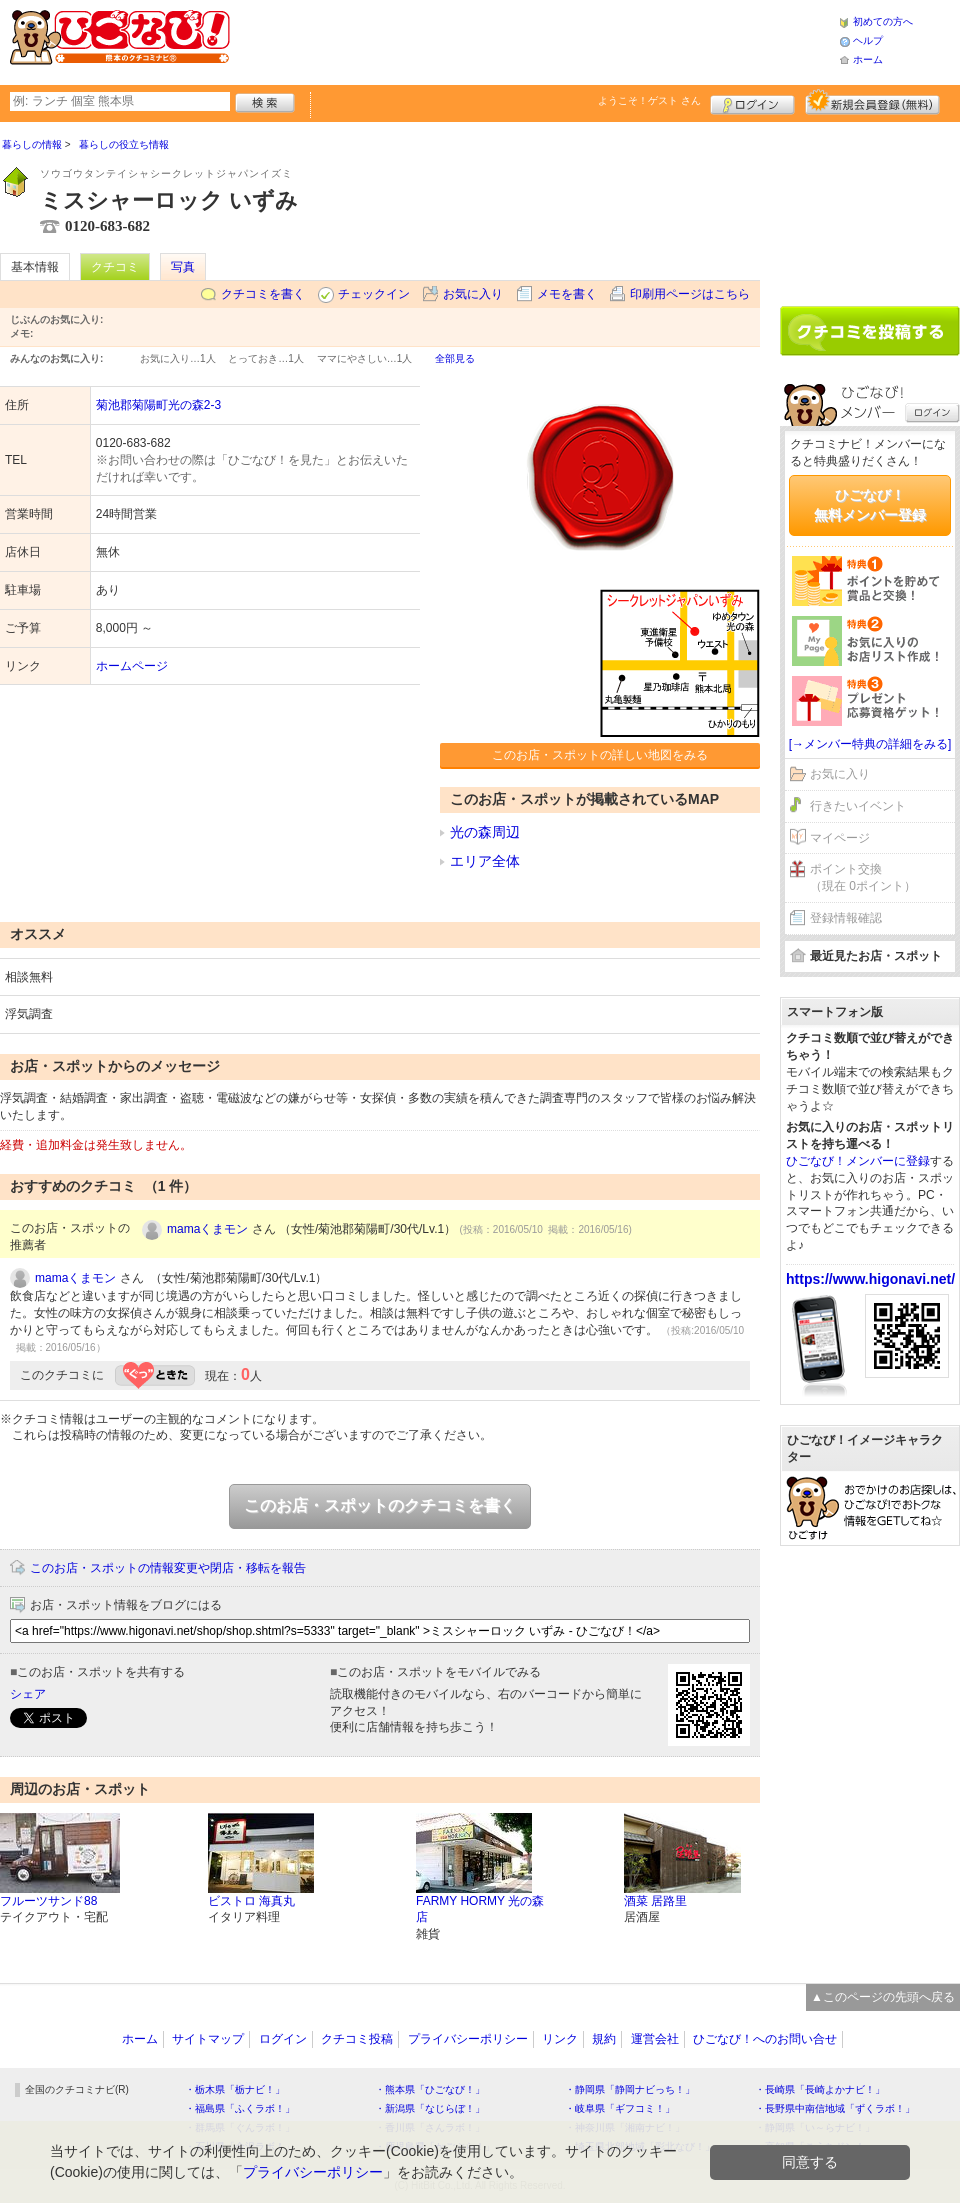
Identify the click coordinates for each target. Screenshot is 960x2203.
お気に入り (473, 294)
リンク (560, 2039)
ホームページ (132, 666)
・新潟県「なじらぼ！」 (430, 2108)
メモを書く (567, 294)
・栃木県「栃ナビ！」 (235, 2089)
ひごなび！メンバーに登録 (858, 1161)
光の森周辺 (485, 832)
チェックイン (374, 294)
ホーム (868, 59)
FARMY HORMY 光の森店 (480, 1909)
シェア (28, 1694)
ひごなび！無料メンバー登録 (870, 505)
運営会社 (655, 2039)
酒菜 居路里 (655, 1901)
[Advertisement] (870, 207)
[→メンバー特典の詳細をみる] (870, 744)
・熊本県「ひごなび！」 (430, 2089)
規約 (604, 2039)
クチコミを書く (263, 294)
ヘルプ (868, 40)
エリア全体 (485, 861)
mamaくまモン (207, 1229)
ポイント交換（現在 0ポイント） (863, 877)
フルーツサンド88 (48, 1901)
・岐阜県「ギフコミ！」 (620, 2108)
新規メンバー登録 (872, 102)
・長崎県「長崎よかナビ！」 (820, 2089)
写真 (183, 267)
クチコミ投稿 (357, 2039)
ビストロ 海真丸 (251, 1901)
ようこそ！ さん (649, 100)
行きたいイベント (858, 806)
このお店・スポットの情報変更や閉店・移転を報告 (168, 1568)
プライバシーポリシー (468, 2039)
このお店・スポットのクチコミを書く (380, 1505)
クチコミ (115, 267)
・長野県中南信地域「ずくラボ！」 (835, 2108)
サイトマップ (208, 2039)
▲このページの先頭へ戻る (883, 1997)
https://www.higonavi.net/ (870, 1279)
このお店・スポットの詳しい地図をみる (600, 755)
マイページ (840, 838)
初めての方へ (883, 21)
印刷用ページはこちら (690, 294)
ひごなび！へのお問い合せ (765, 2039)
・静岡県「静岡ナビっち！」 (630, 2089)
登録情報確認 (846, 918)
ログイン (752, 102)
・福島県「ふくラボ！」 (240, 2108)
